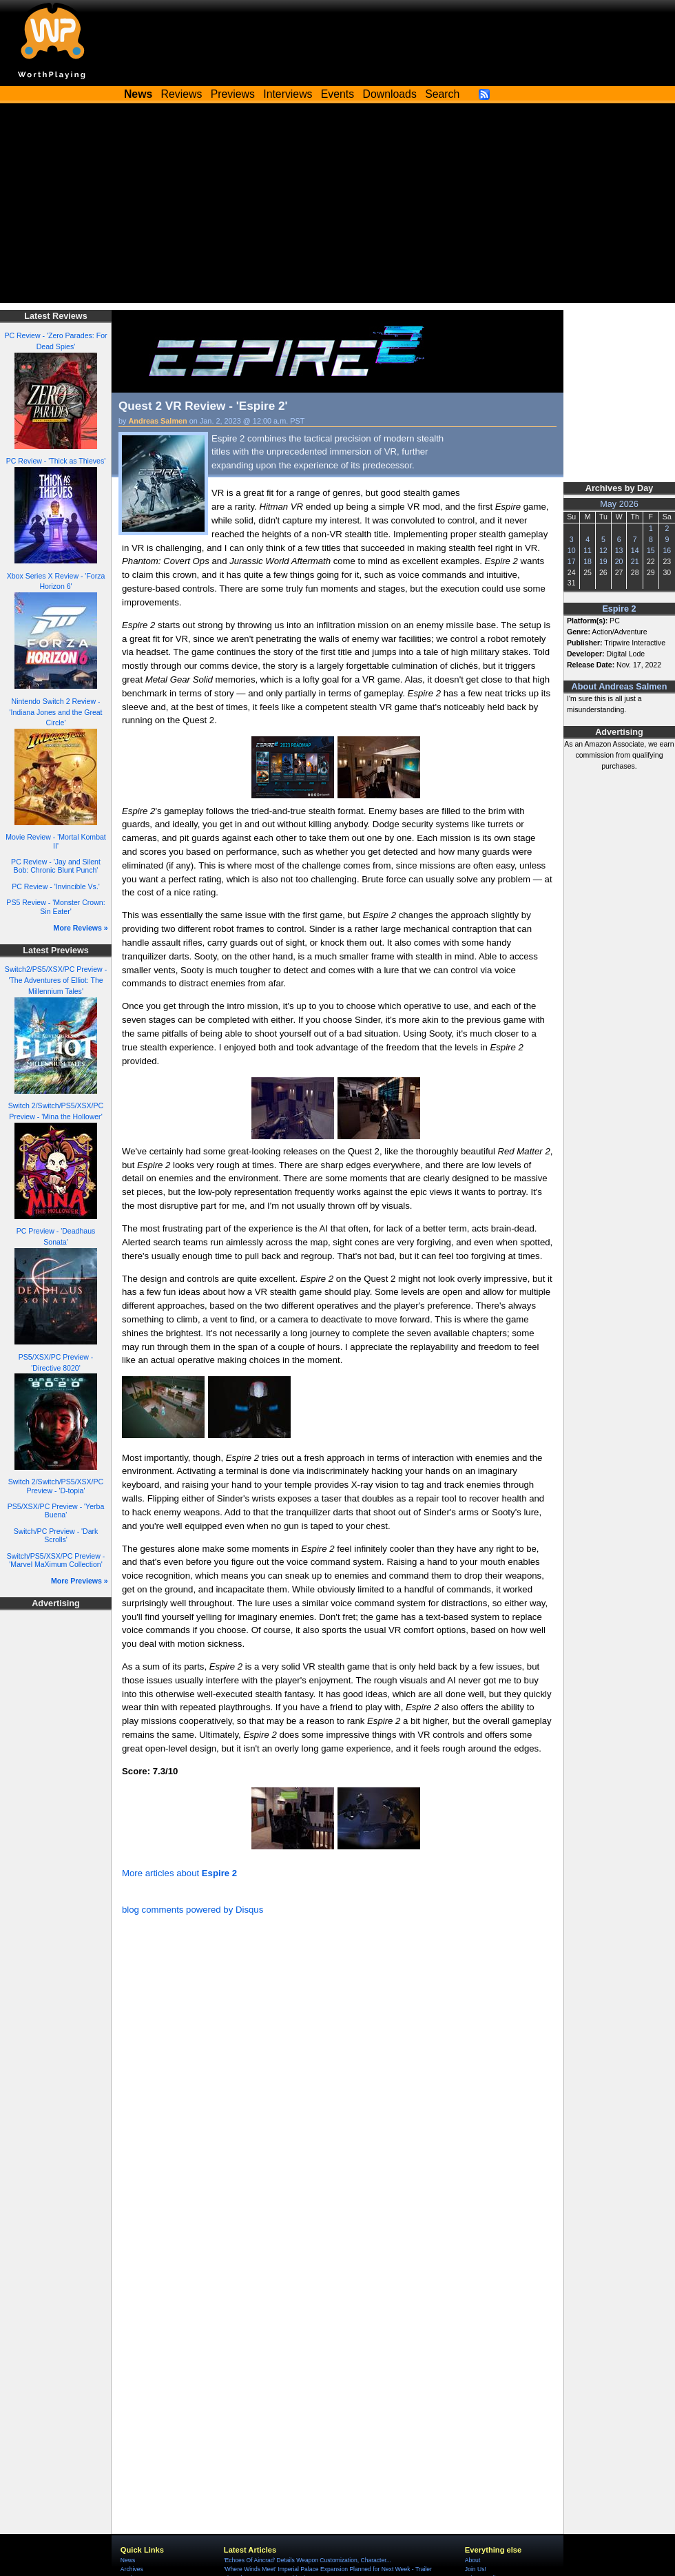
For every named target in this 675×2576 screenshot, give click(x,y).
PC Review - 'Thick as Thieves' (56, 461)
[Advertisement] (337, 206)
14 (635, 550)
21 (635, 561)
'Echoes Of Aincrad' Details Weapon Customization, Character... (307, 2560)
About (472, 2560)
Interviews (287, 94)
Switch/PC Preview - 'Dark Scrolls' (56, 1535)
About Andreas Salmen (619, 687)
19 (603, 561)
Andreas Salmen (158, 421)
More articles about (179, 1873)
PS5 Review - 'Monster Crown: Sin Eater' (55, 906)
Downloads (390, 94)
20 (619, 561)
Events (337, 94)
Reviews (181, 94)
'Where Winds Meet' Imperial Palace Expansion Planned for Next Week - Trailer (328, 2569)
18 (587, 561)
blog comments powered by (192, 1909)
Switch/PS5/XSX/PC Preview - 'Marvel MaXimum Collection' (56, 1560)
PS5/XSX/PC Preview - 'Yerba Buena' (56, 1510)
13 (619, 550)
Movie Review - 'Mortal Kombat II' (56, 841)
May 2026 (619, 504)
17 (572, 561)
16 (667, 550)
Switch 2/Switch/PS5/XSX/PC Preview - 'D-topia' (55, 1486)
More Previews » (79, 1581)
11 (587, 550)
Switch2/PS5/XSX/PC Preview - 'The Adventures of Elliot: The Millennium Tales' (56, 980)
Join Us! (475, 2569)
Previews (233, 94)
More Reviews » (81, 928)
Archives (132, 2569)
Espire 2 (619, 609)
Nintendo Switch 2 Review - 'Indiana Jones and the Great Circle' (55, 712)
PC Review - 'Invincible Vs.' (56, 886)
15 (651, 550)
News (128, 2560)
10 (572, 550)
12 (603, 550)
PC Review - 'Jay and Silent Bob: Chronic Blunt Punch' (56, 866)
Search (442, 94)
